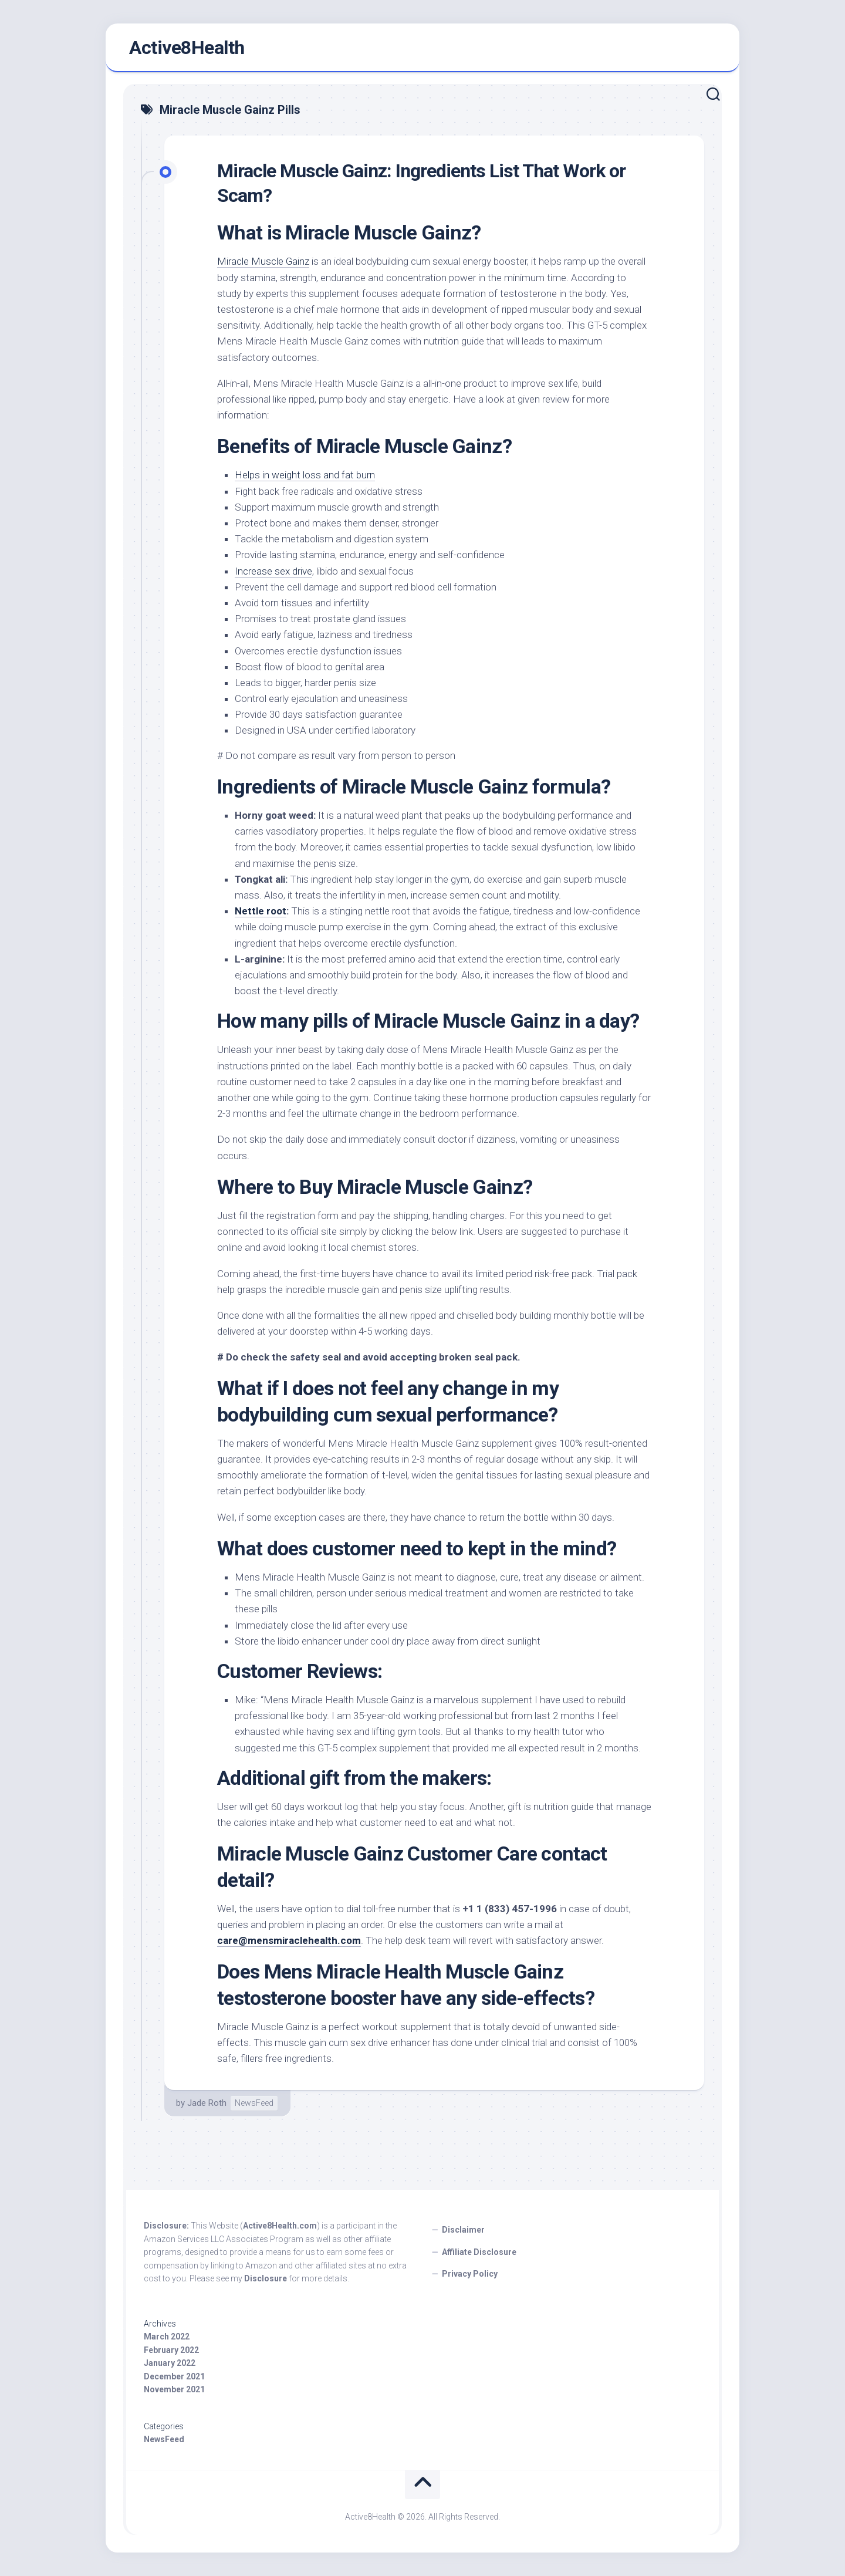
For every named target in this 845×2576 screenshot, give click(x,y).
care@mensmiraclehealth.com (289, 1940)
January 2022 (169, 2363)
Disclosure (265, 2278)
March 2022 (167, 2336)
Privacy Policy (470, 2273)
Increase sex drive (273, 571)
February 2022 (171, 2350)
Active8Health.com (280, 2225)
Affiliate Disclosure (479, 2252)
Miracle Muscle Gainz (263, 261)
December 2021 (174, 2376)
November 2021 (174, 2389)
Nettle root (260, 911)
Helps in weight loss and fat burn (305, 475)
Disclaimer (463, 2229)
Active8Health (187, 47)
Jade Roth (207, 2103)
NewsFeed (254, 2103)
